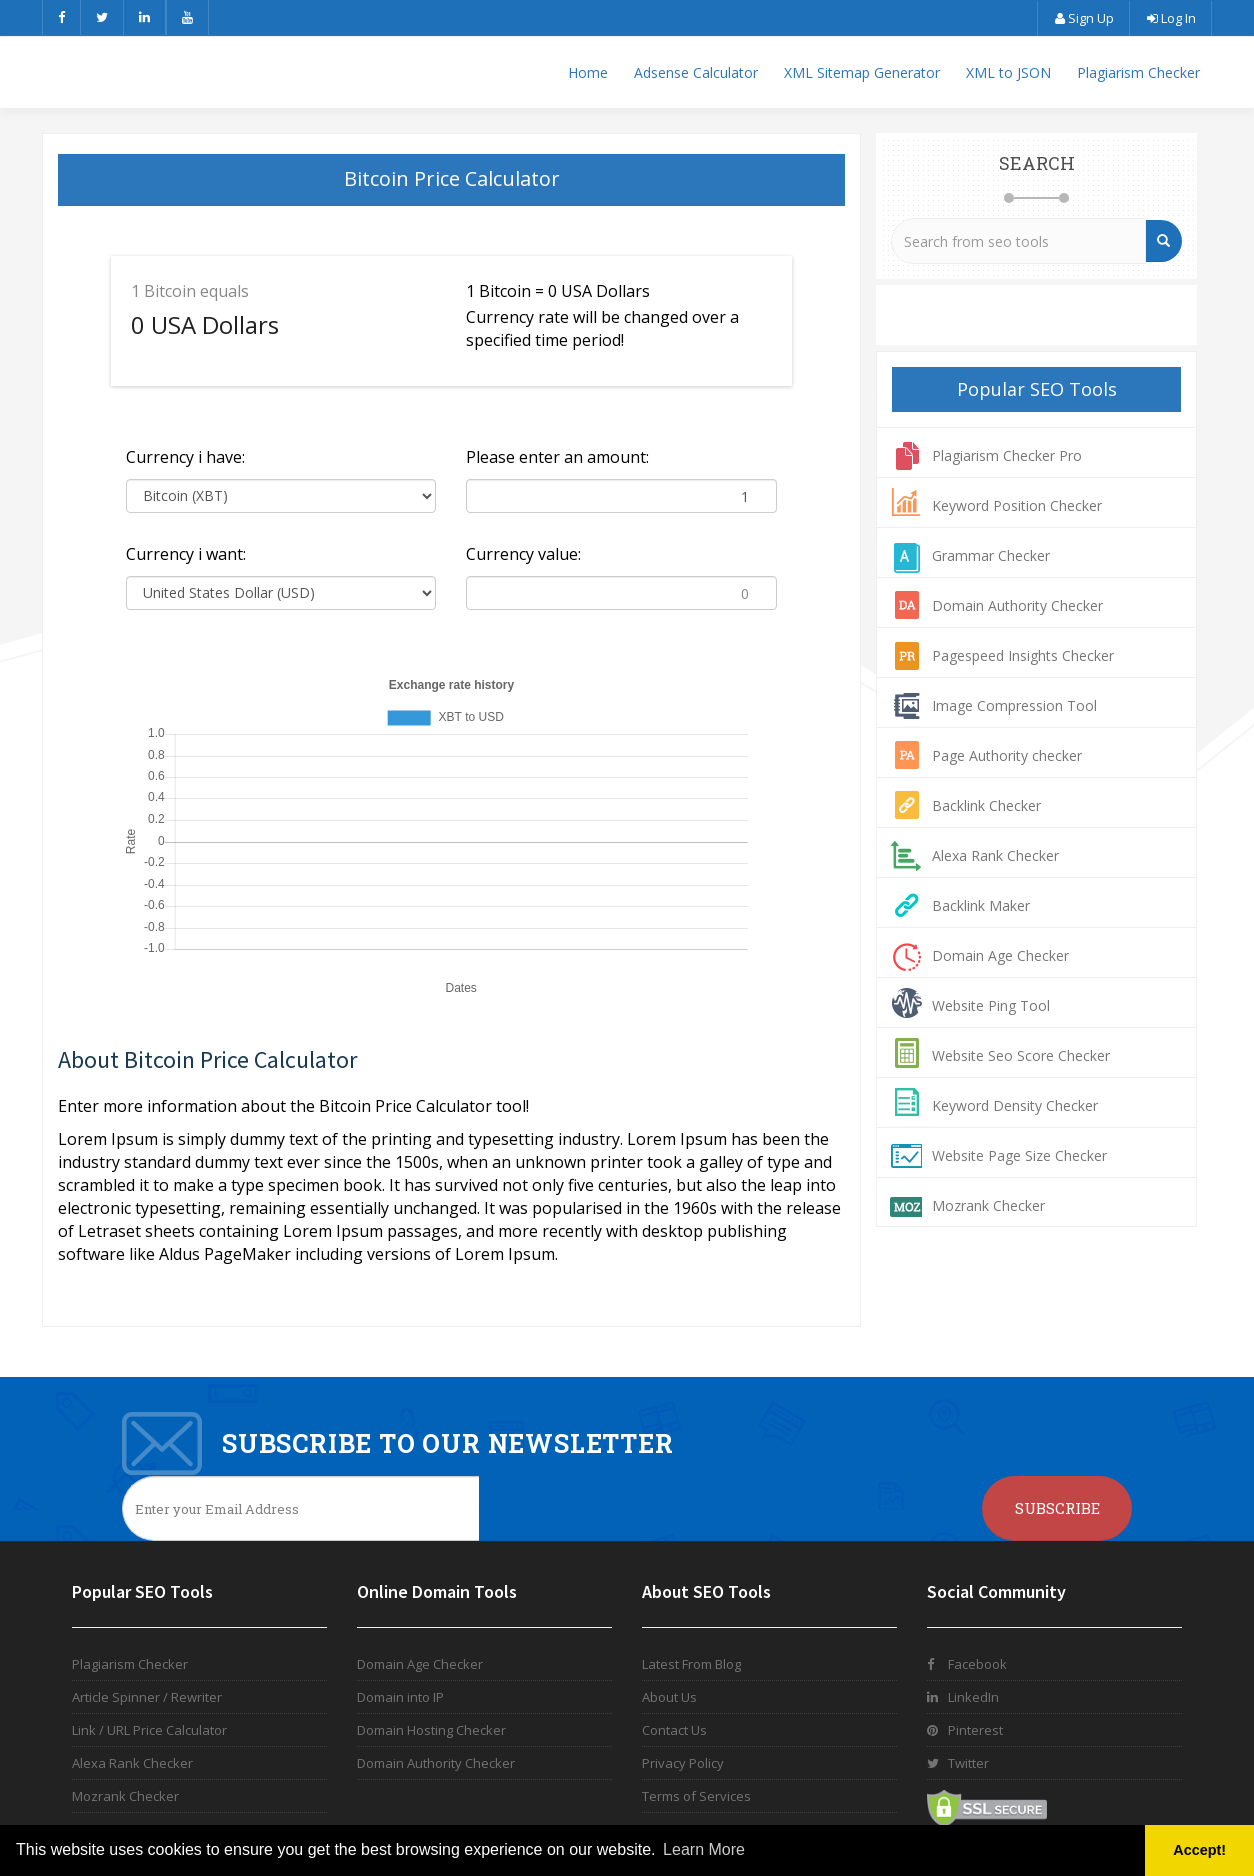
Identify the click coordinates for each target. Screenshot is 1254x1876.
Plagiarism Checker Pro (1007, 455)
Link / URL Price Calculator (149, 1730)
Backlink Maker (981, 905)
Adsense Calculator (696, 72)
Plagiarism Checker (1138, 72)
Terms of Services (696, 1796)
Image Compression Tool (1014, 705)
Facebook (967, 1664)
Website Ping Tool (991, 1005)
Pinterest (965, 1730)
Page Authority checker (1007, 755)
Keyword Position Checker (1017, 505)
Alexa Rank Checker (995, 855)
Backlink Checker (986, 805)
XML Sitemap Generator (862, 72)
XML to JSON (1008, 72)
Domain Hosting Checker (431, 1730)
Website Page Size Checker (1019, 1155)
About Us (669, 1697)
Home (588, 72)
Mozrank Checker (988, 1205)
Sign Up (1083, 18)
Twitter (958, 1763)
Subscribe (1057, 1508)
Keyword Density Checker (1015, 1105)
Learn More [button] (704, 1849)
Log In (1170, 18)
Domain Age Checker (1000, 955)
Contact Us (674, 1730)
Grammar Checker (991, 555)
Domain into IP (400, 1697)
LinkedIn (963, 1697)
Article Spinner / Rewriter (147, 1697)
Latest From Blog (691, 1664)
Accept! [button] (1199, 1850)
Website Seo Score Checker (1021, 1055)
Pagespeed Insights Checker (1023, 655)
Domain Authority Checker (1017, 605)
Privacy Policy (683, 1763)
